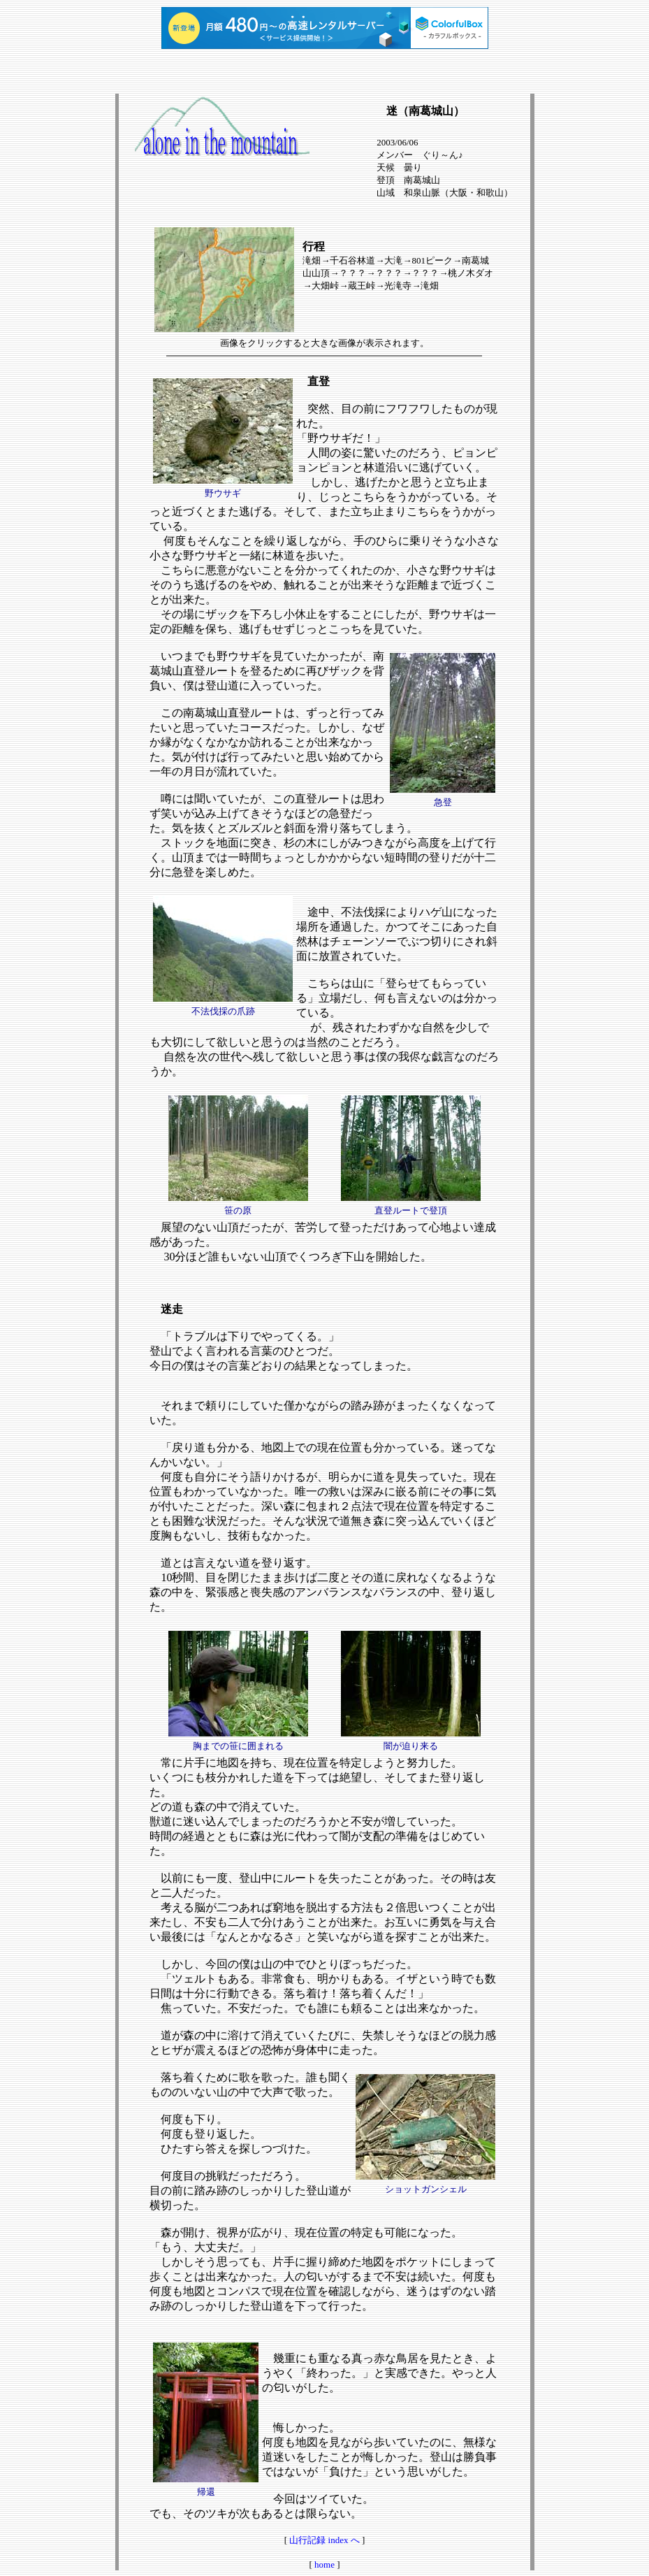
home (324, 2564)
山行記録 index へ (324, 2540)
